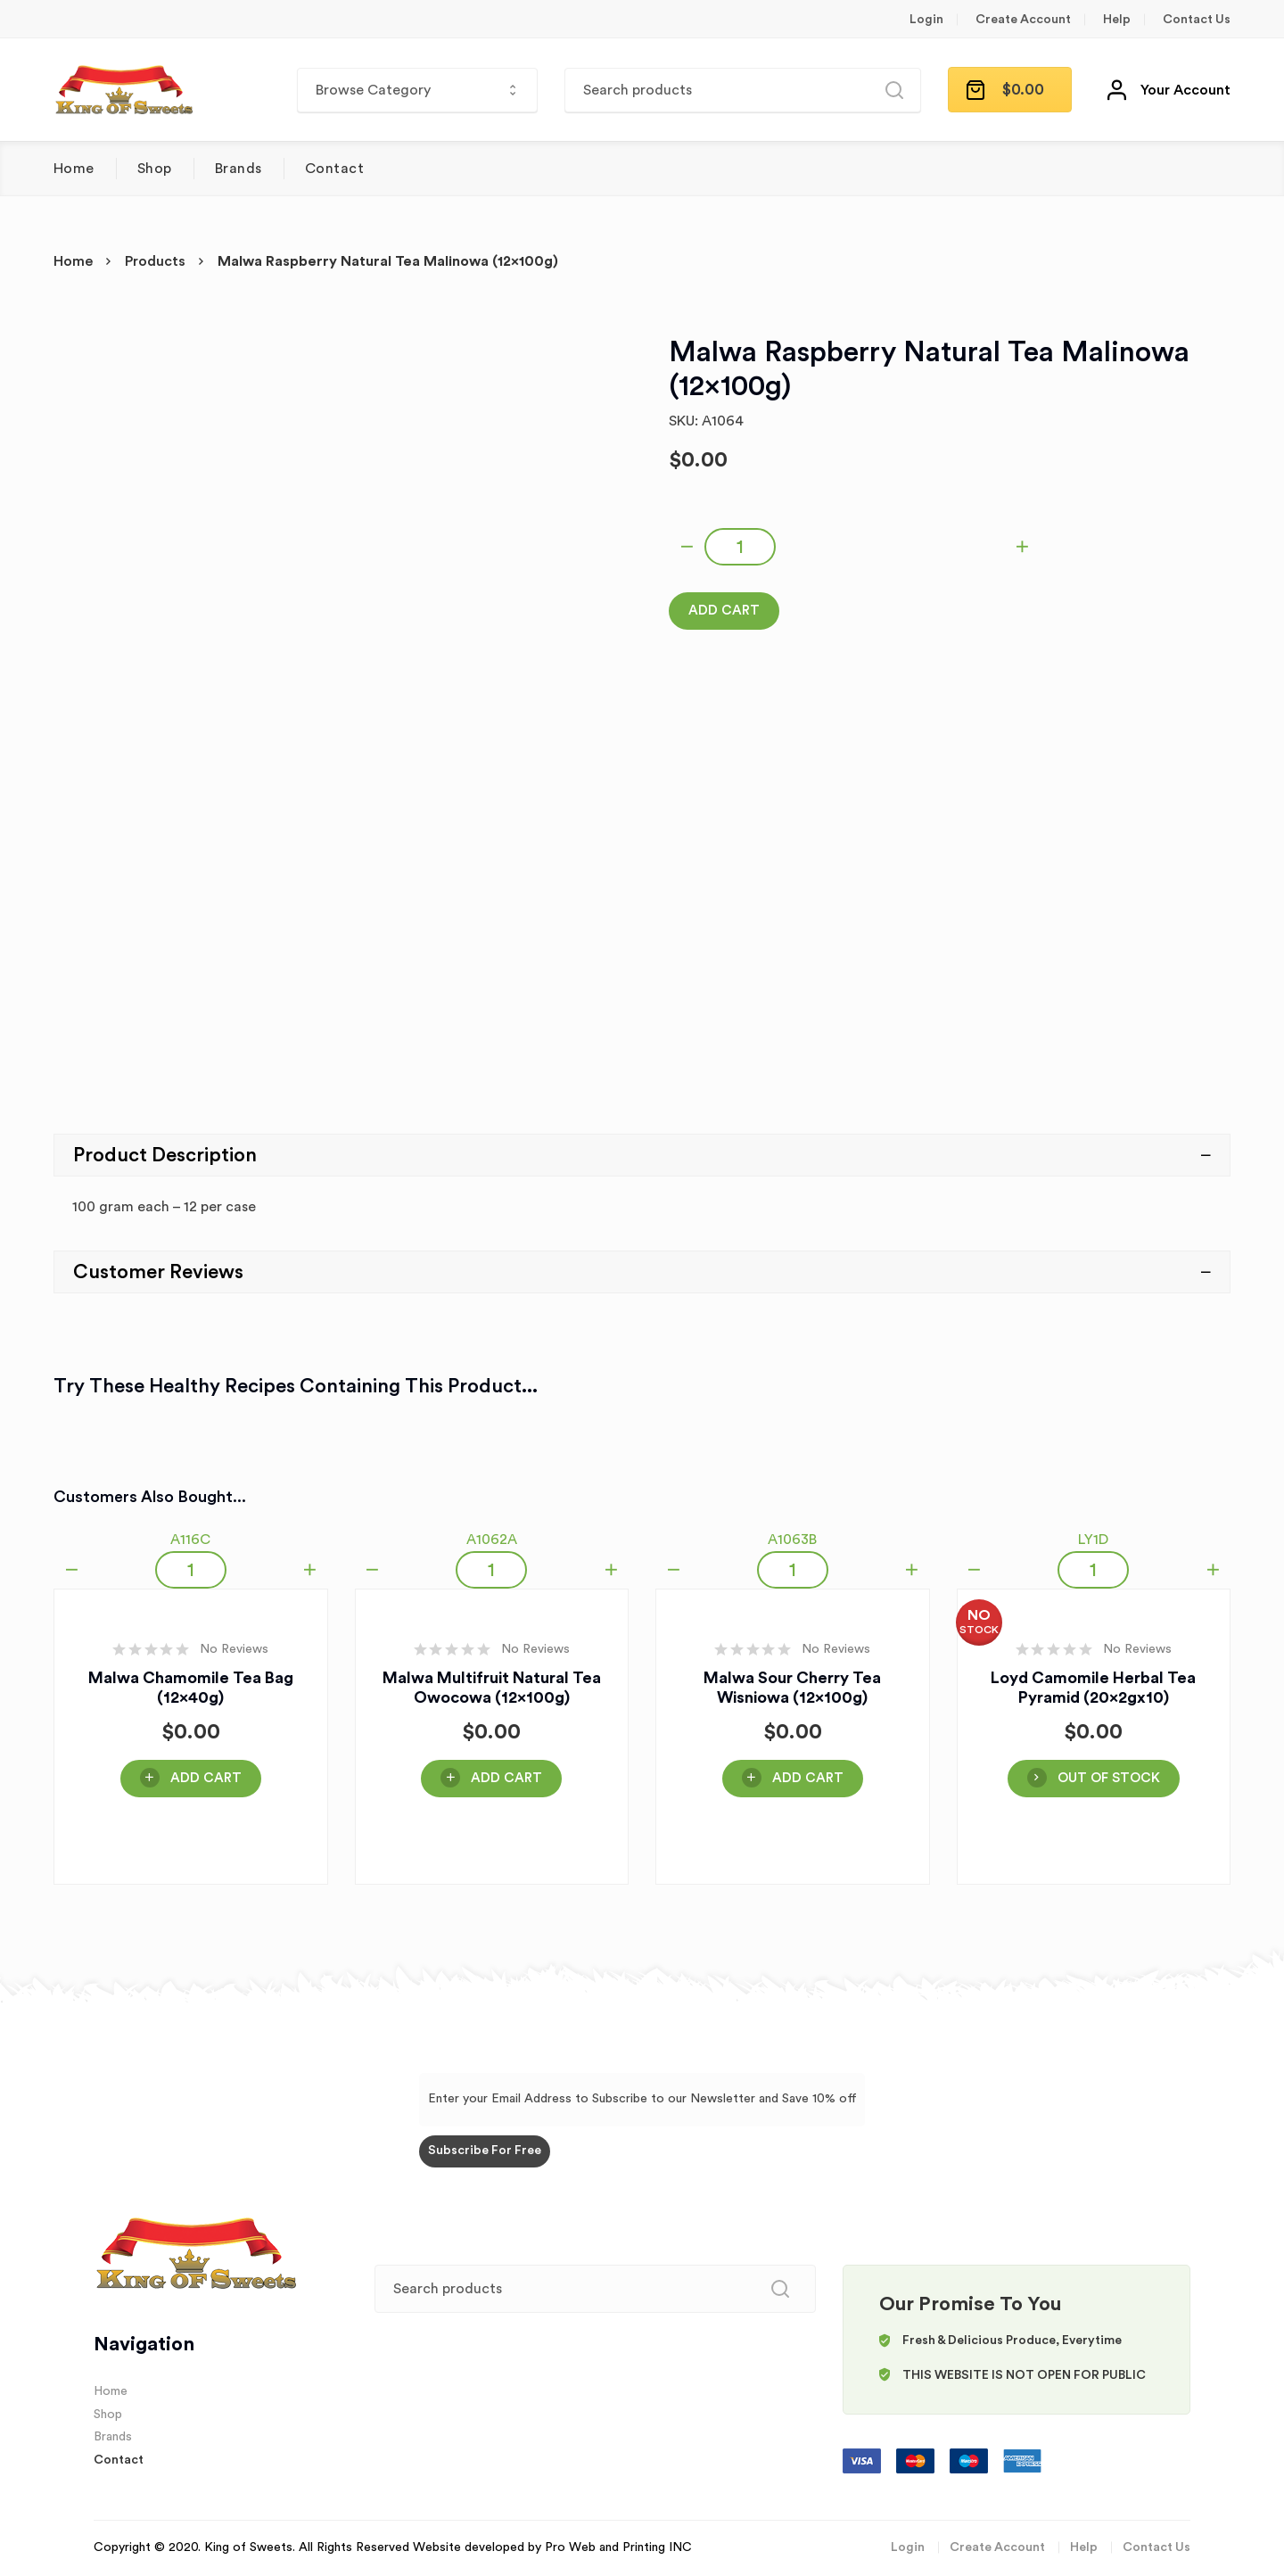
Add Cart (724, 610)
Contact (334, 168)
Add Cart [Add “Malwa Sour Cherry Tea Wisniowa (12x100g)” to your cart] (808, 1778)
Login (926, 19)
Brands (238, 168)
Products (155, 261)
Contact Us (1196, 19)
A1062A (491, 1539)
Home (74, 168)
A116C (190, 1539)
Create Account (1023, 19)
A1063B (792, 1539)
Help (1117, 19)
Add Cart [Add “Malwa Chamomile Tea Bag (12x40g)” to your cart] (206, 1778)
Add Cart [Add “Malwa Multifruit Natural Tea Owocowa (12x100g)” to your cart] (506, 1778)
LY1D (1093, 1539)
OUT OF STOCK (1109, 1778)
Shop (154, 168)
